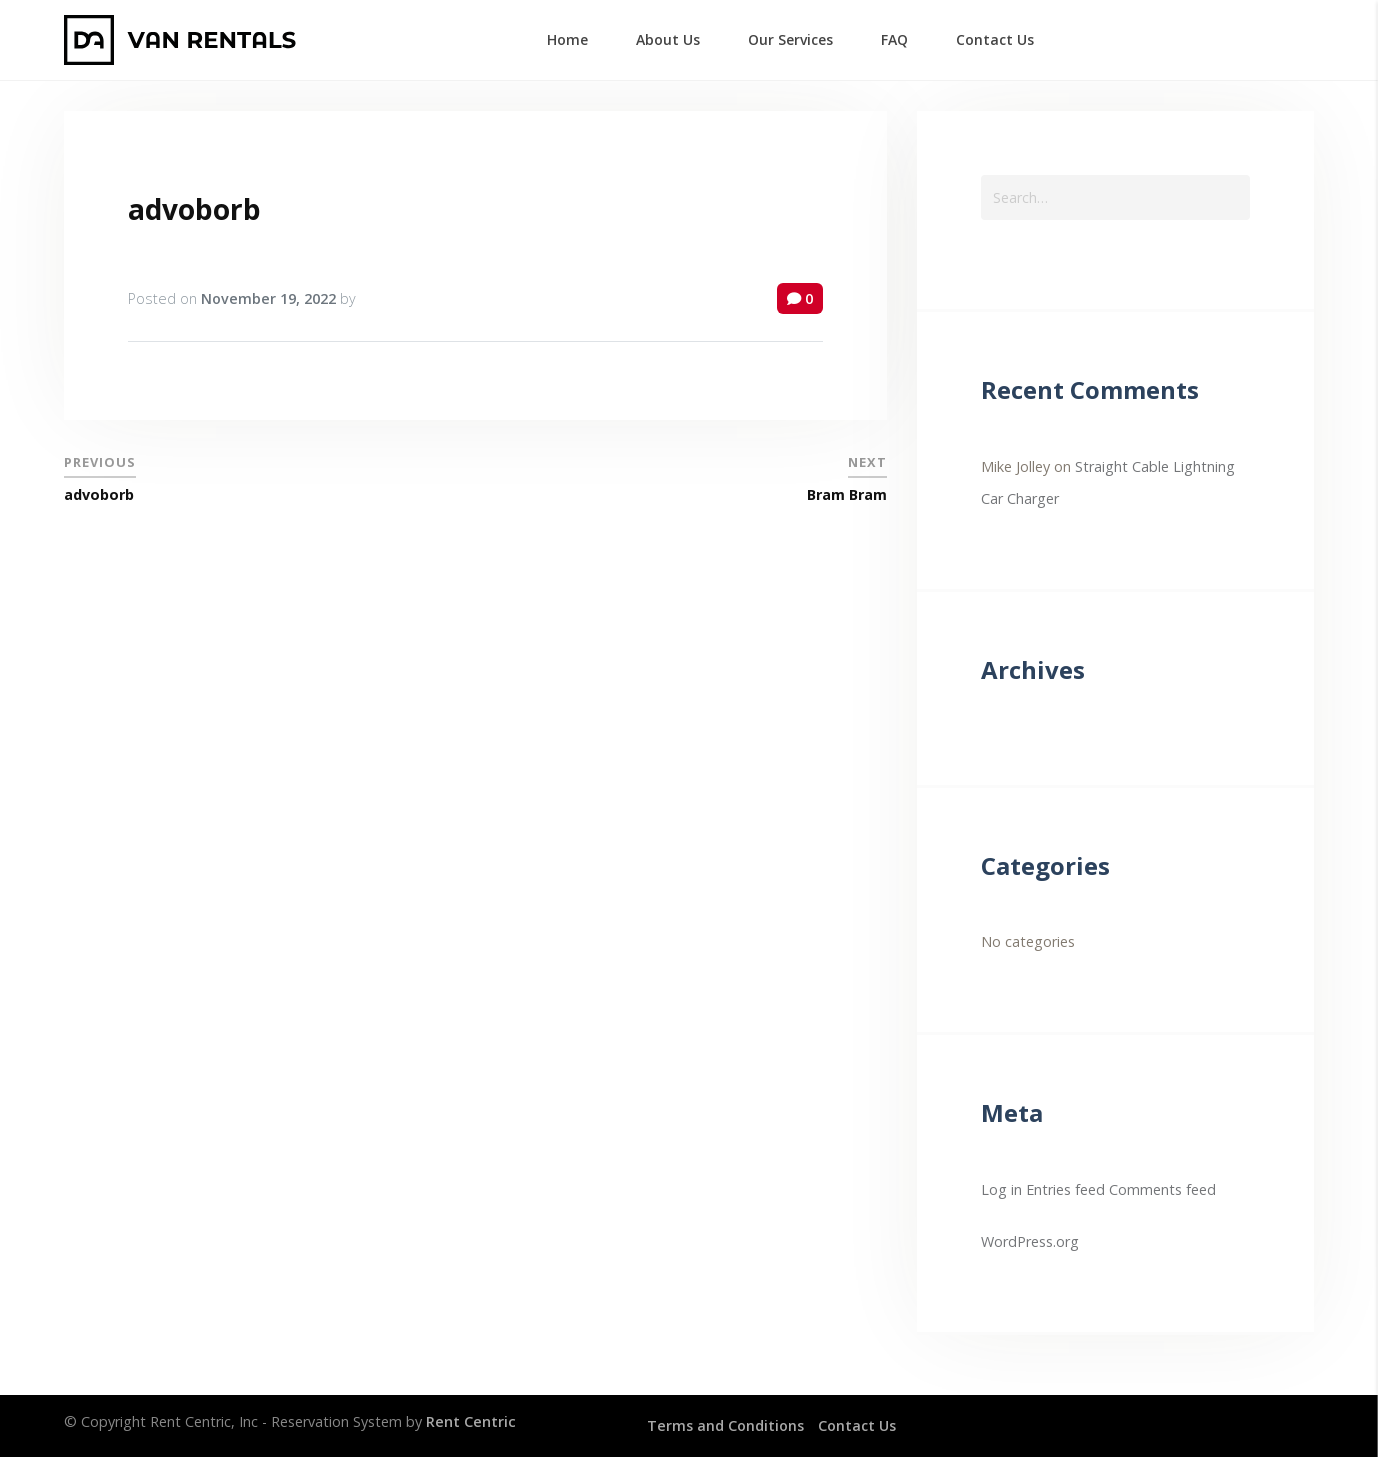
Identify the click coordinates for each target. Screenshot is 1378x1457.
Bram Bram (847, 494)
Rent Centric (471, 1421)
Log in (1001, 1189)
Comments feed (1162, 1189)
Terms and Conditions (725, 1425)
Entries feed (1065, 1189)
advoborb (194, 209)
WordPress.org (1030, 1241)
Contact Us (857, 1425)
